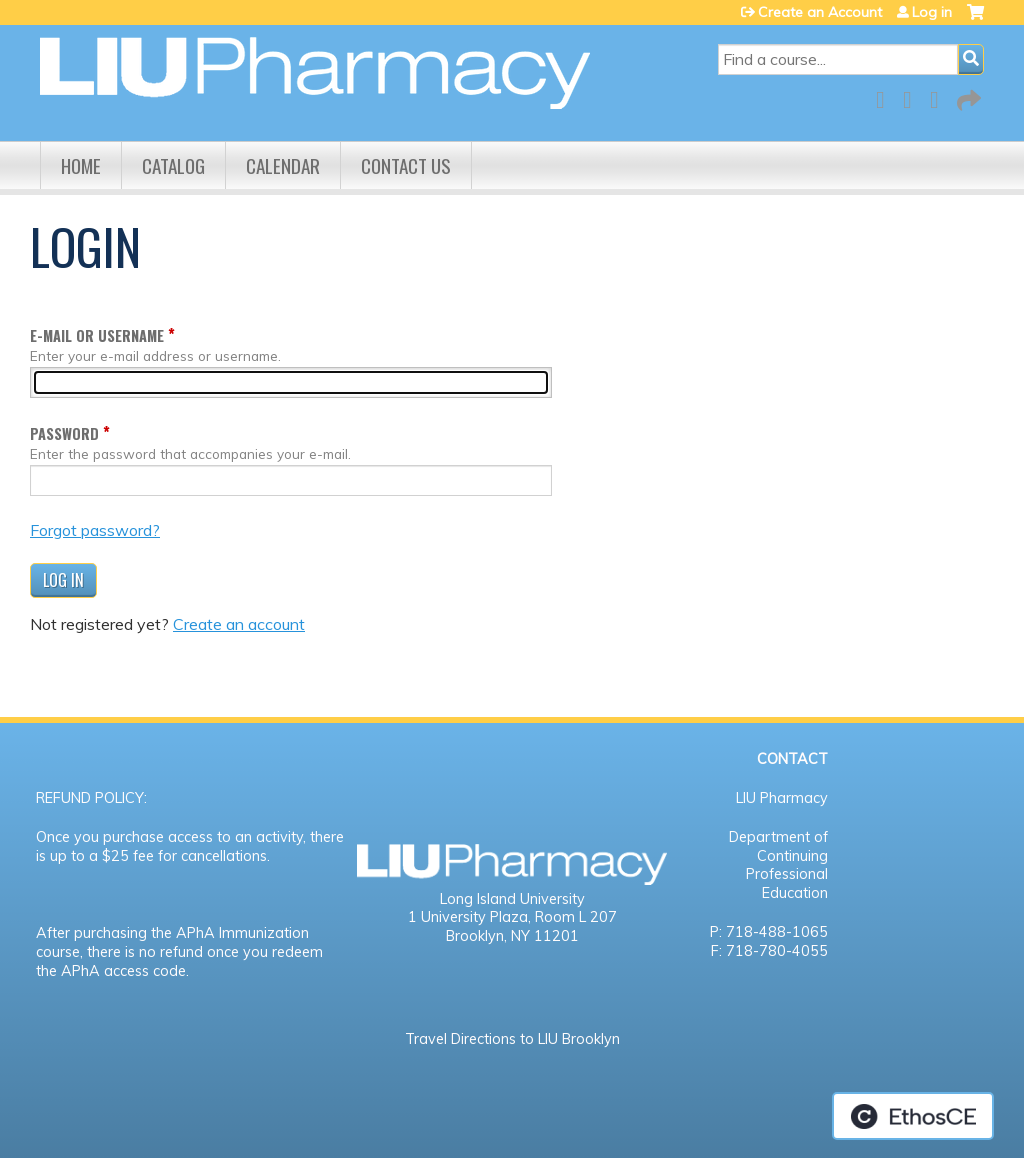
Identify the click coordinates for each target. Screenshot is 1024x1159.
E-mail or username (97, 335)
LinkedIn (940, 96)
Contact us (406, 165)
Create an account (239, 624)
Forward (967, 96)
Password (64, 433)
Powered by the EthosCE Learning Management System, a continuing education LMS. (913, 1116)
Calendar (283, 165)
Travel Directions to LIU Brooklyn (512, 1039)
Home (81, 165)
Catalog (173, 165)
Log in (932, 12)
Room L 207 (576, 917)
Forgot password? (95, 530)
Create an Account (820, 12)
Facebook (886, 96)
